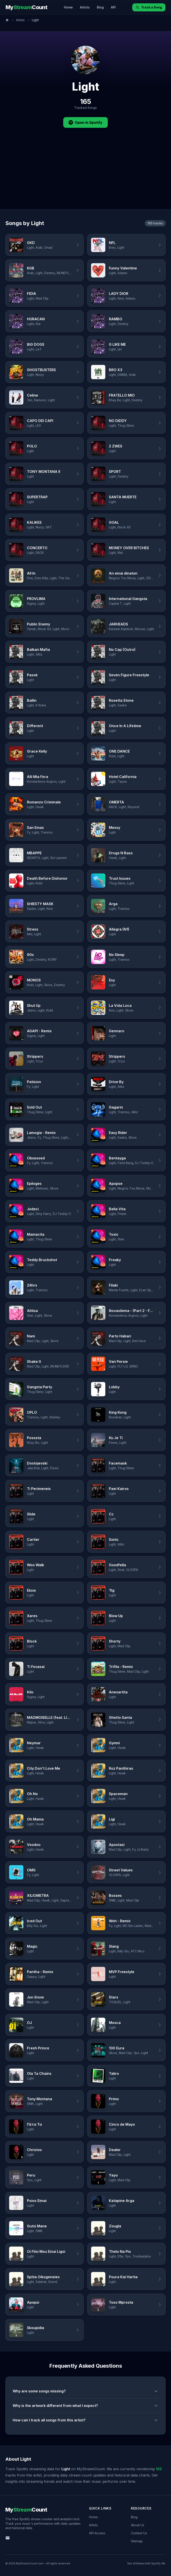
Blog (100, 7)
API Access (97, 2533)
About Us (137, 2525)
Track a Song (149, 7)
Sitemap (137, 2541)
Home (68, 7)
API (113, 7)
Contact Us (139, 2533)
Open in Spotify (85, 122)
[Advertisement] (85, 175)
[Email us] (7, 2538)
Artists (85, 7)
